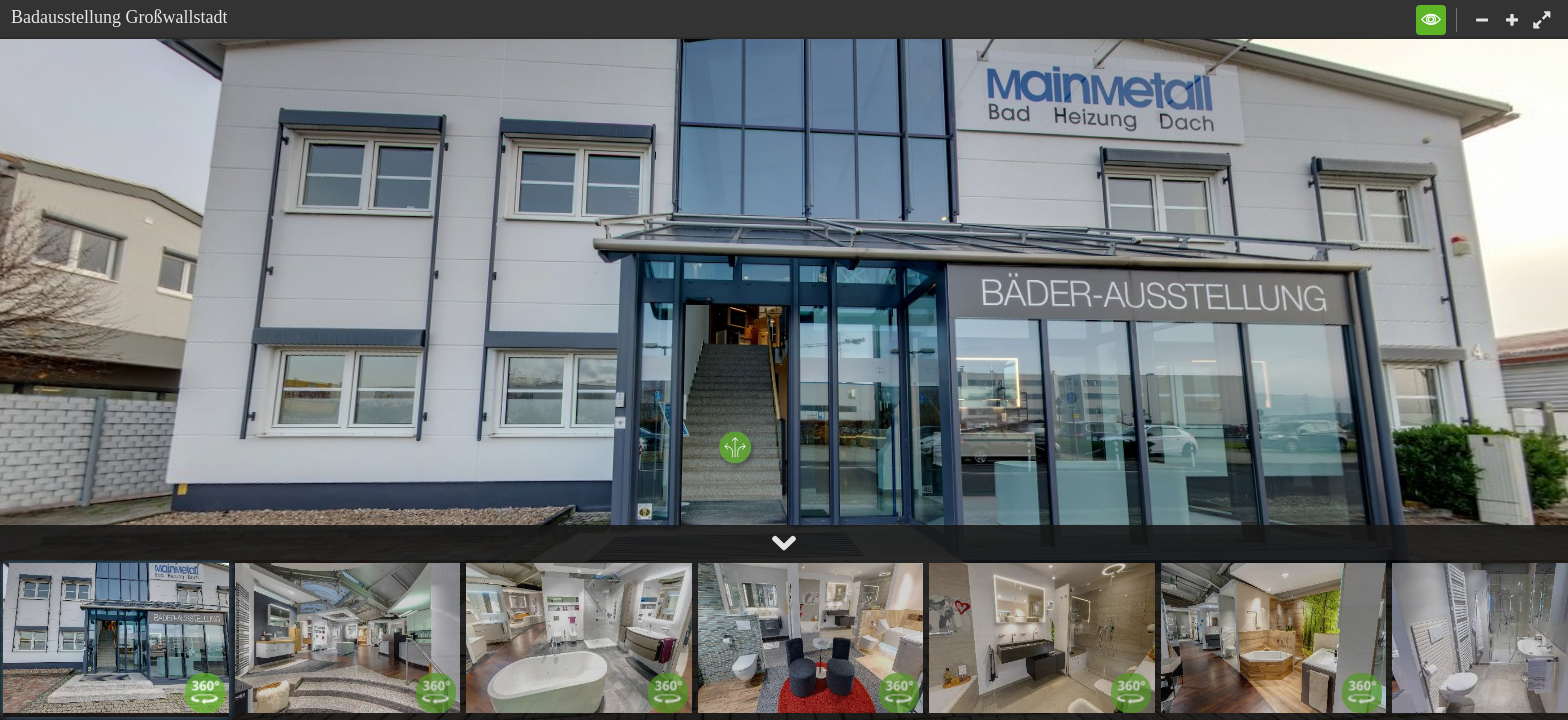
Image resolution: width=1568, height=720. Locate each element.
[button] (1431, 20)
